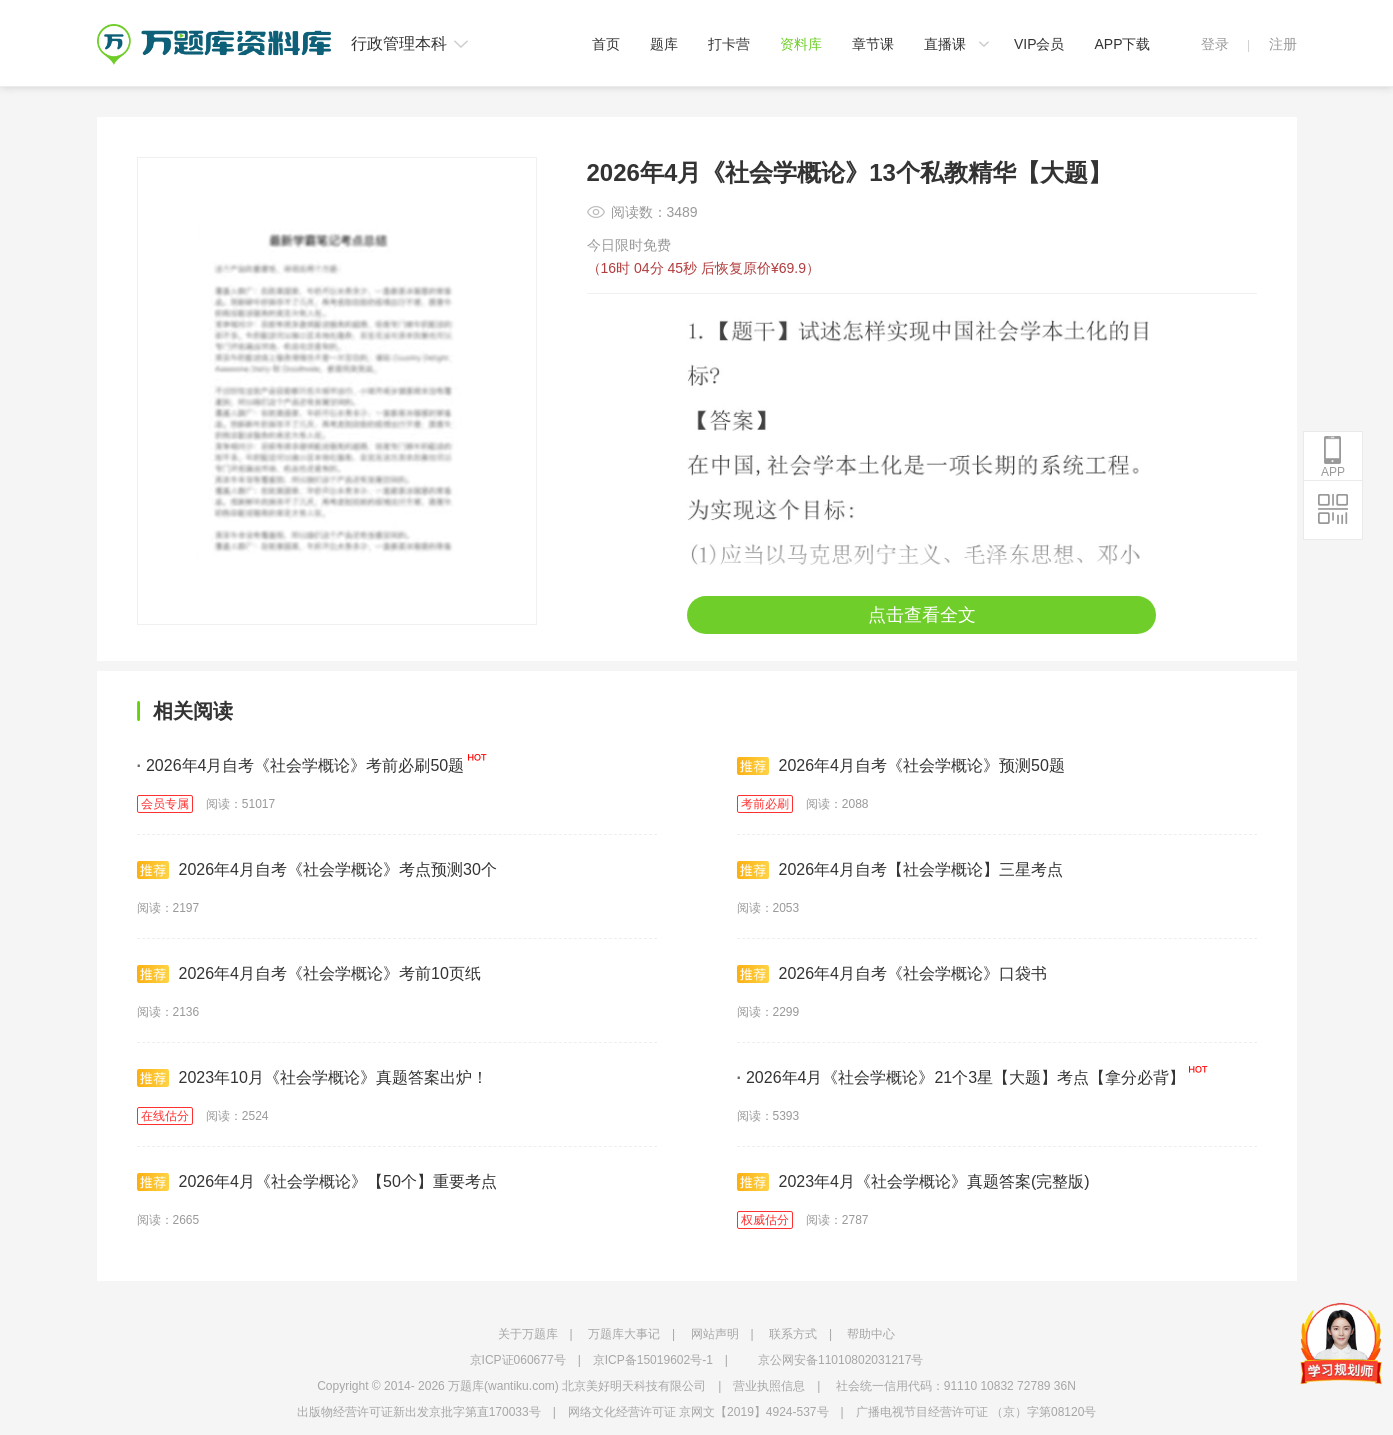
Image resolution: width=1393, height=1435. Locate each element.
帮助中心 (871, 1334)
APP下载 (1122, 44)
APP (1333, 457)
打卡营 (729, 44)
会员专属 (165, 804)
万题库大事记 (624, 1334)
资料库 (801, 44)
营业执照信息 (769, 1386)
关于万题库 (528, 1334)
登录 (1215, 44)
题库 (664, 44)
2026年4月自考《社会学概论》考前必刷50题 (301, 765)
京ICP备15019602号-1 (653, 1360)
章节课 (873, 44)
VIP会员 (1039, 44)
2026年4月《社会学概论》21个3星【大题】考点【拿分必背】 (961, 1077)
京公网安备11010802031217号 (840, 1360)
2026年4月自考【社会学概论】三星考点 (900, 870)
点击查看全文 (922, 615)
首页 (606, 44)
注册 (1283, 44)
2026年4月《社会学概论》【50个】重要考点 (317, 1182)
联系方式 (793, 1334)
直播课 (945, 44)
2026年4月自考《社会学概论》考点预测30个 (317, 870)
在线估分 (165, 1116)
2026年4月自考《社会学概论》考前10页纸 (309, 974)
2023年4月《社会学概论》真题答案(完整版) (913, 1182)
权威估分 (765, 1220)
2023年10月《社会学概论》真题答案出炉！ (312, 1078)
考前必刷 (765, 804)
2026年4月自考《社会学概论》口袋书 (892, 974)
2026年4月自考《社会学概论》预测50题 (901, 766)
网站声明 (715, 1334)
